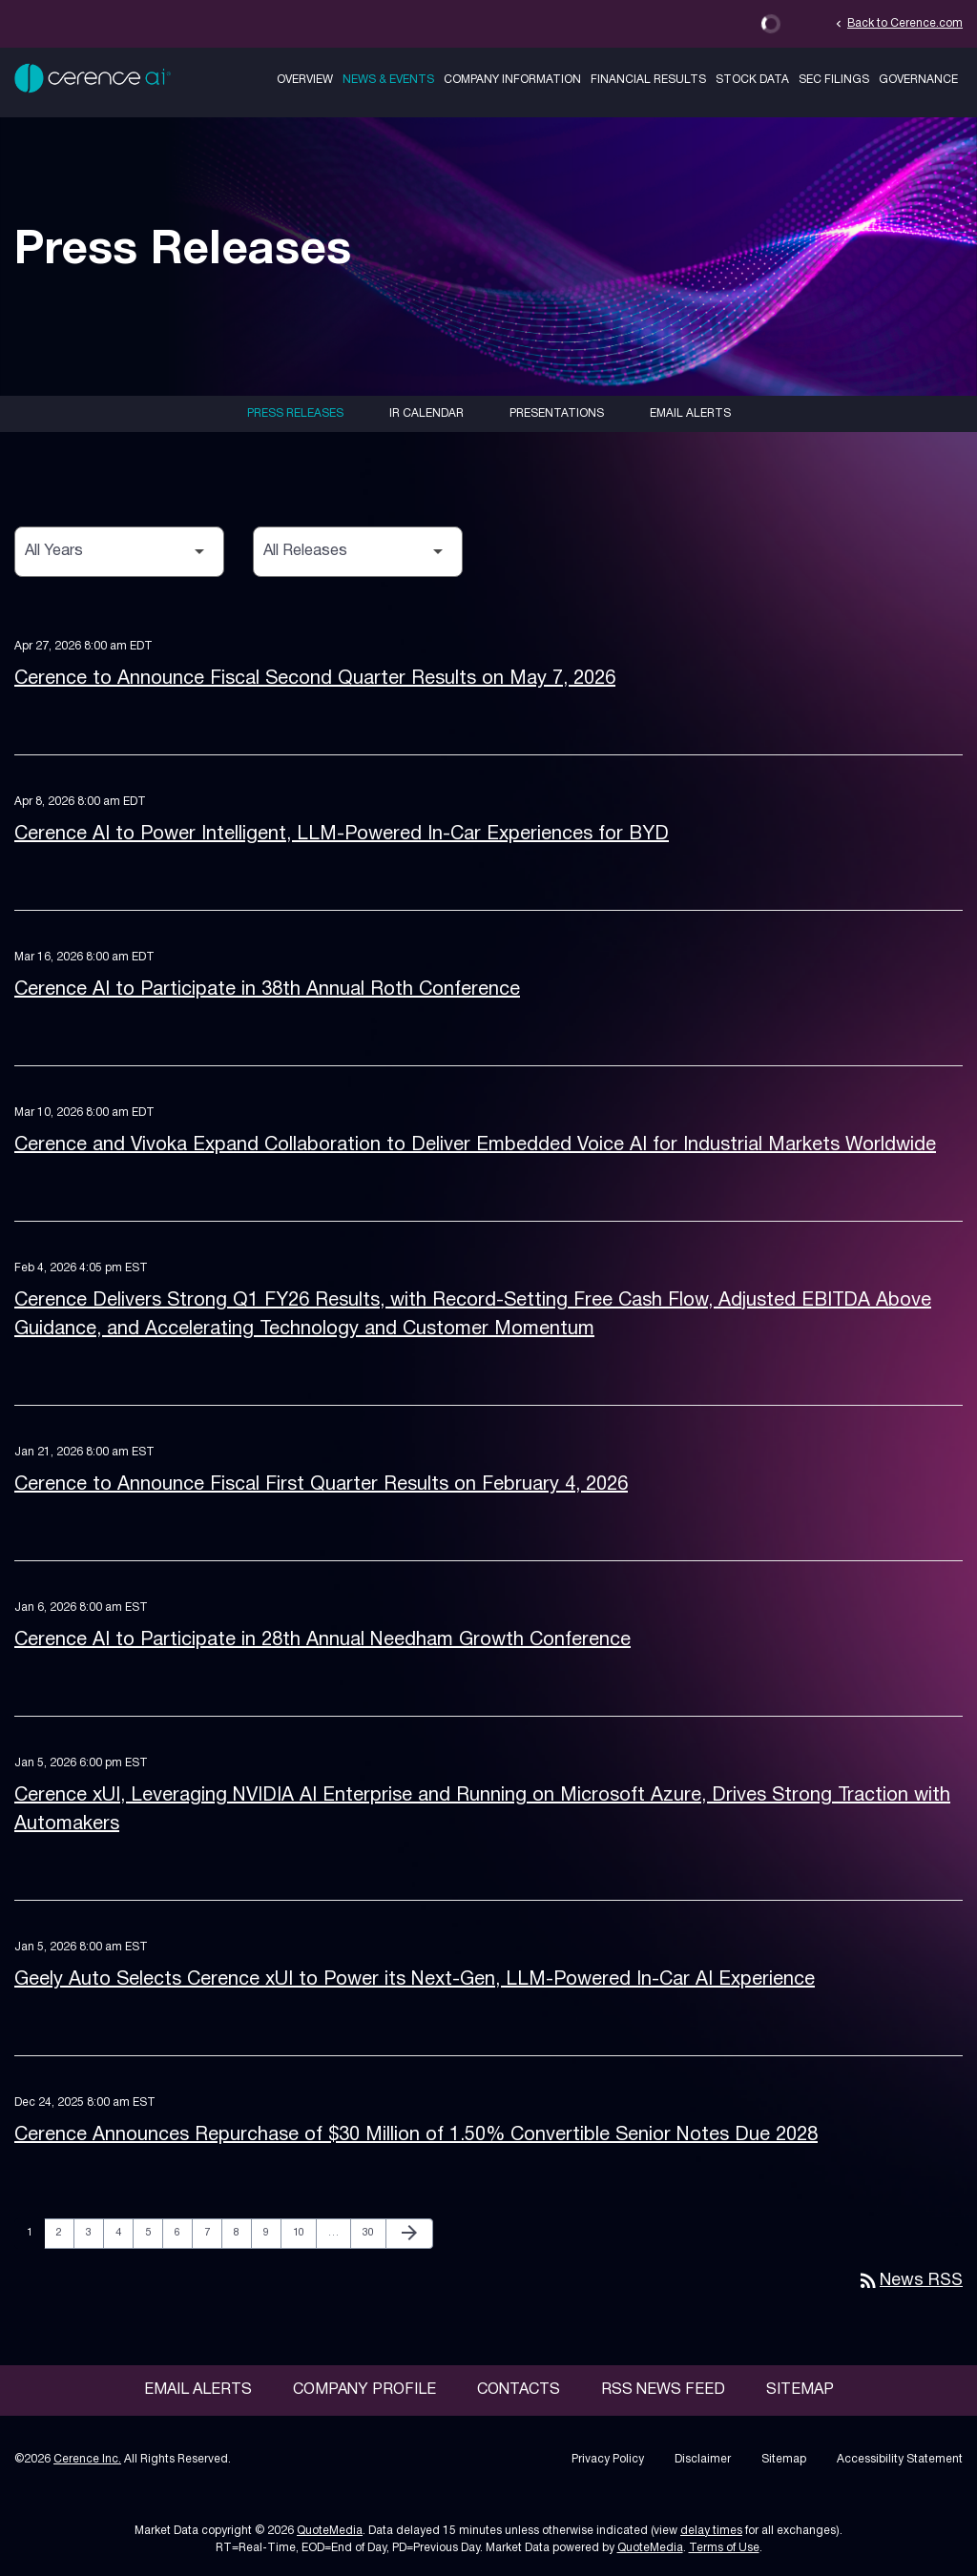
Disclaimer (703, 2459)
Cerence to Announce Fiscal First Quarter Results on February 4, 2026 (321, 1485)
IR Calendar (426, 413)
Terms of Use (724, 2548)
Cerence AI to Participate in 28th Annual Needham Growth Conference (322, 1640)
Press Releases (295, 413)
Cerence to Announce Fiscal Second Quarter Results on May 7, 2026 (314, 679)
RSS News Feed (663, 2390)
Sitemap (800, 2390)
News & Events (388, 79)
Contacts (518, 2390)
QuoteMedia (330, 2530)
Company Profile (364, 2390)
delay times (711, 2530)
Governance (918, 79)
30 (373, 2232)
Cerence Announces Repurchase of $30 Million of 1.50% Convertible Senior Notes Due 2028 (416, 2135)
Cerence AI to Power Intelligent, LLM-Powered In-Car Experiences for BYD (341, 834)
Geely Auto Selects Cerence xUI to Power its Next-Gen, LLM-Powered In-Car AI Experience (414, 1980)
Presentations (556, 413)
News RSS (910, 2281)
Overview (305, 79)
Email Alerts (690, 413)
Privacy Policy (608, 2459)
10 (304, 2232)
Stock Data (752, 79)
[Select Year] (119, 551)
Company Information (512, 79)
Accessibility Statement (900, 2459)
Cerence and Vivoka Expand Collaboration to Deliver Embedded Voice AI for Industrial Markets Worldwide (475, 1145)
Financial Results (648, 79)
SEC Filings (834, 79)
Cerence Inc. (87, 2459)
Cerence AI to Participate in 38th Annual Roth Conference (267, 990)
